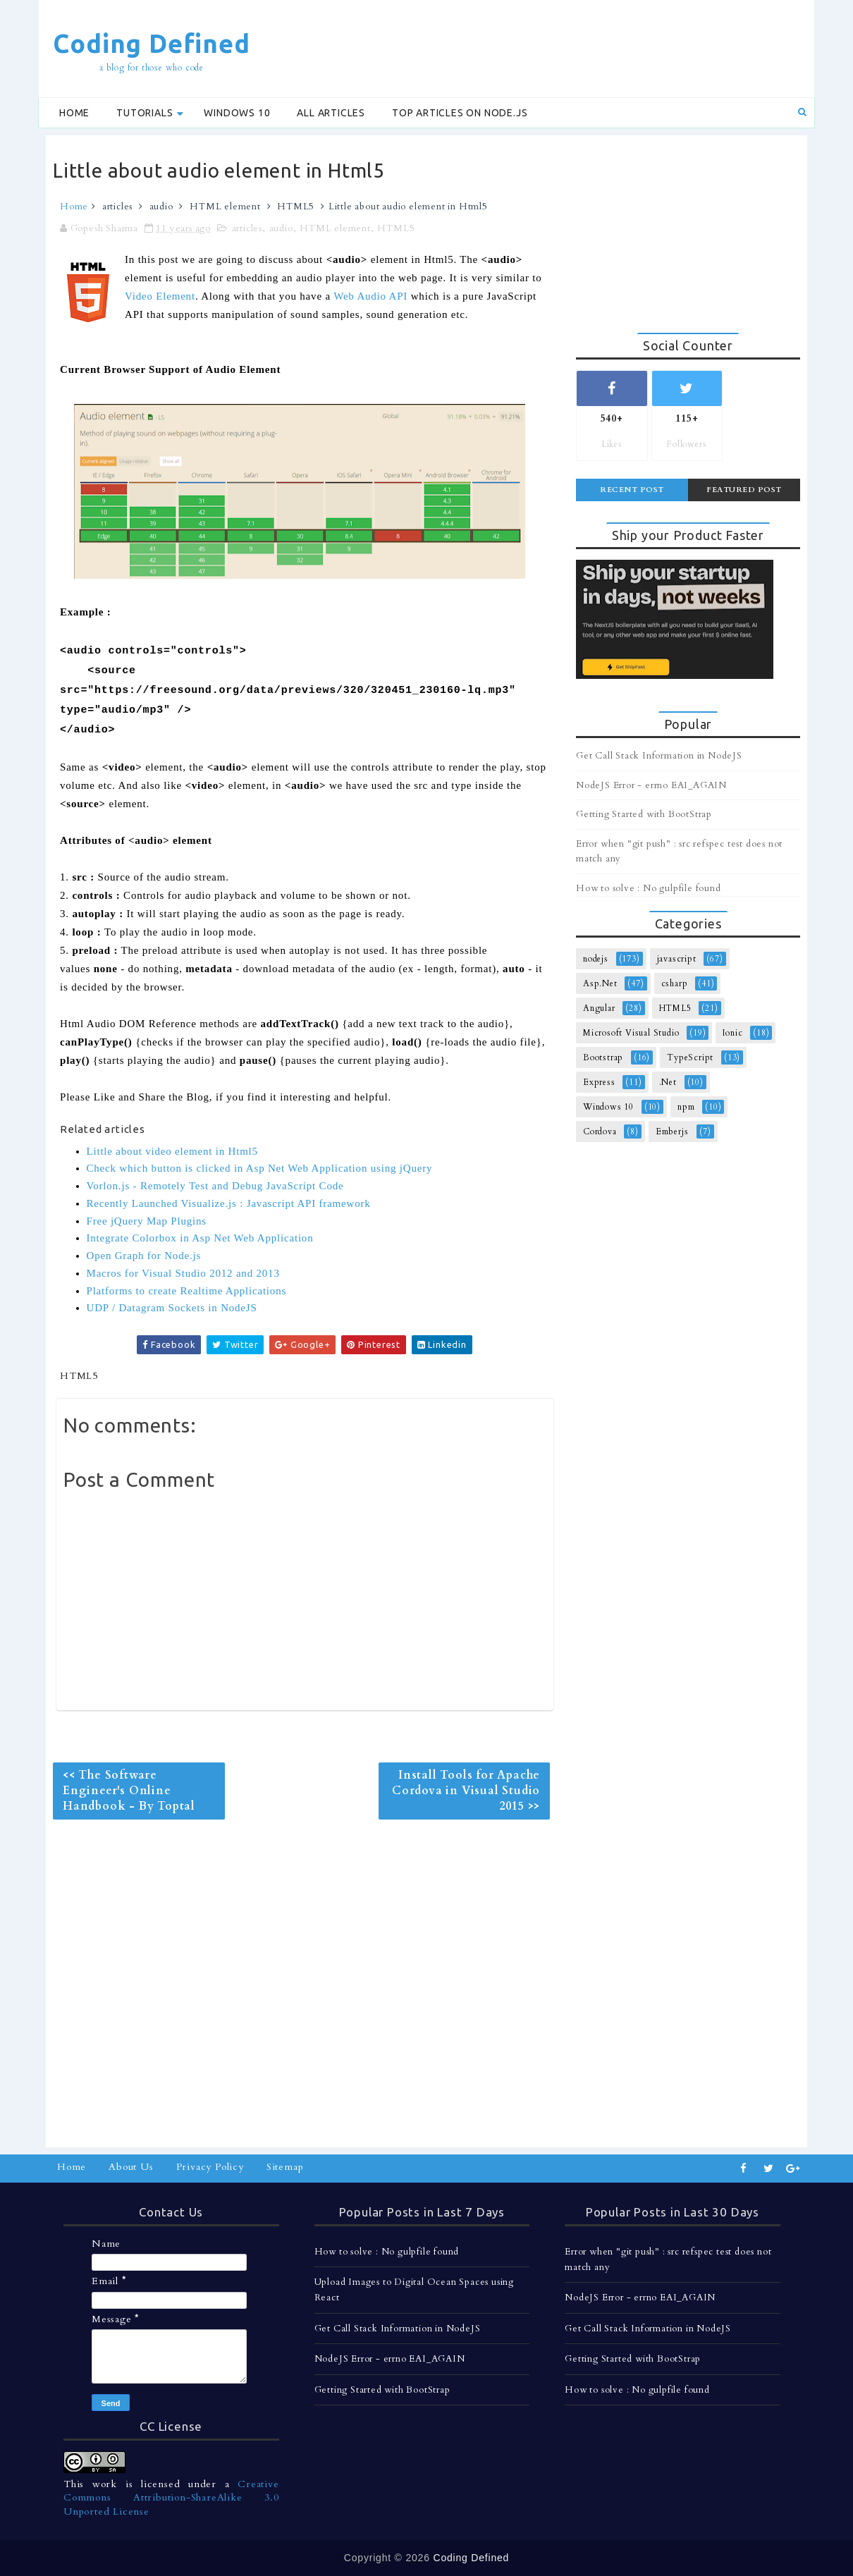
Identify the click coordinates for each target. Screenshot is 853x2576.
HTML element (225, 206)
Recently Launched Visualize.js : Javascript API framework (229, 1203)
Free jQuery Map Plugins (147, 1221)
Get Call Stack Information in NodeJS (659, 755)
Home (74, 112)
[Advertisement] (549, 47)
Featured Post (744, 489)
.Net (668, 1082)
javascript (676, 958)
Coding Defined (151, 43)
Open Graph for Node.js (144, 1255)
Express (599, 1082)
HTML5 (295, 206)
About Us (131, 2166)
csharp (674, 983)
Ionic (732, 1032)
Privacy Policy (210, 2166)
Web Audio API (370, 296)
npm (685, 1106)
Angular (599, 1008)
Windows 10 (237, 112)
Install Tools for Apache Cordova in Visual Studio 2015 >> (466, 1791)
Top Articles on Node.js (459, 112)
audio (161, 206)
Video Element (160, 296)
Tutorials (144, 112)
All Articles (331, 112)
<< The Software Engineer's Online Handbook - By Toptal (129, 1791)
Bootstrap (603, 1057)
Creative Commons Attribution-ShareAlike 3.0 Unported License (171, 2497)
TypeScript (690, 1057)
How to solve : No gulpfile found (648, 888)
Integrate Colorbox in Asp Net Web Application (200, 1238)
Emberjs (672, 1131)
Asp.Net (600, 983)
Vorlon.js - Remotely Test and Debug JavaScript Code (215, 1185)
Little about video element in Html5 (172, 1151)
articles (117, 206)
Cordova (600, 1131)
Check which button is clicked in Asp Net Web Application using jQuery (260, 1168)
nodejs (595, 958)
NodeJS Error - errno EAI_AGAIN (651, 785)
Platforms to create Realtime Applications (187, 1290)
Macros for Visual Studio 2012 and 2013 (183, 1273)
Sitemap (285, 2166)
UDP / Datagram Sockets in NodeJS (172, 1307)
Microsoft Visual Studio (631, 1032)
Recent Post (632, 489)
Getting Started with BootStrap (644, 814)
